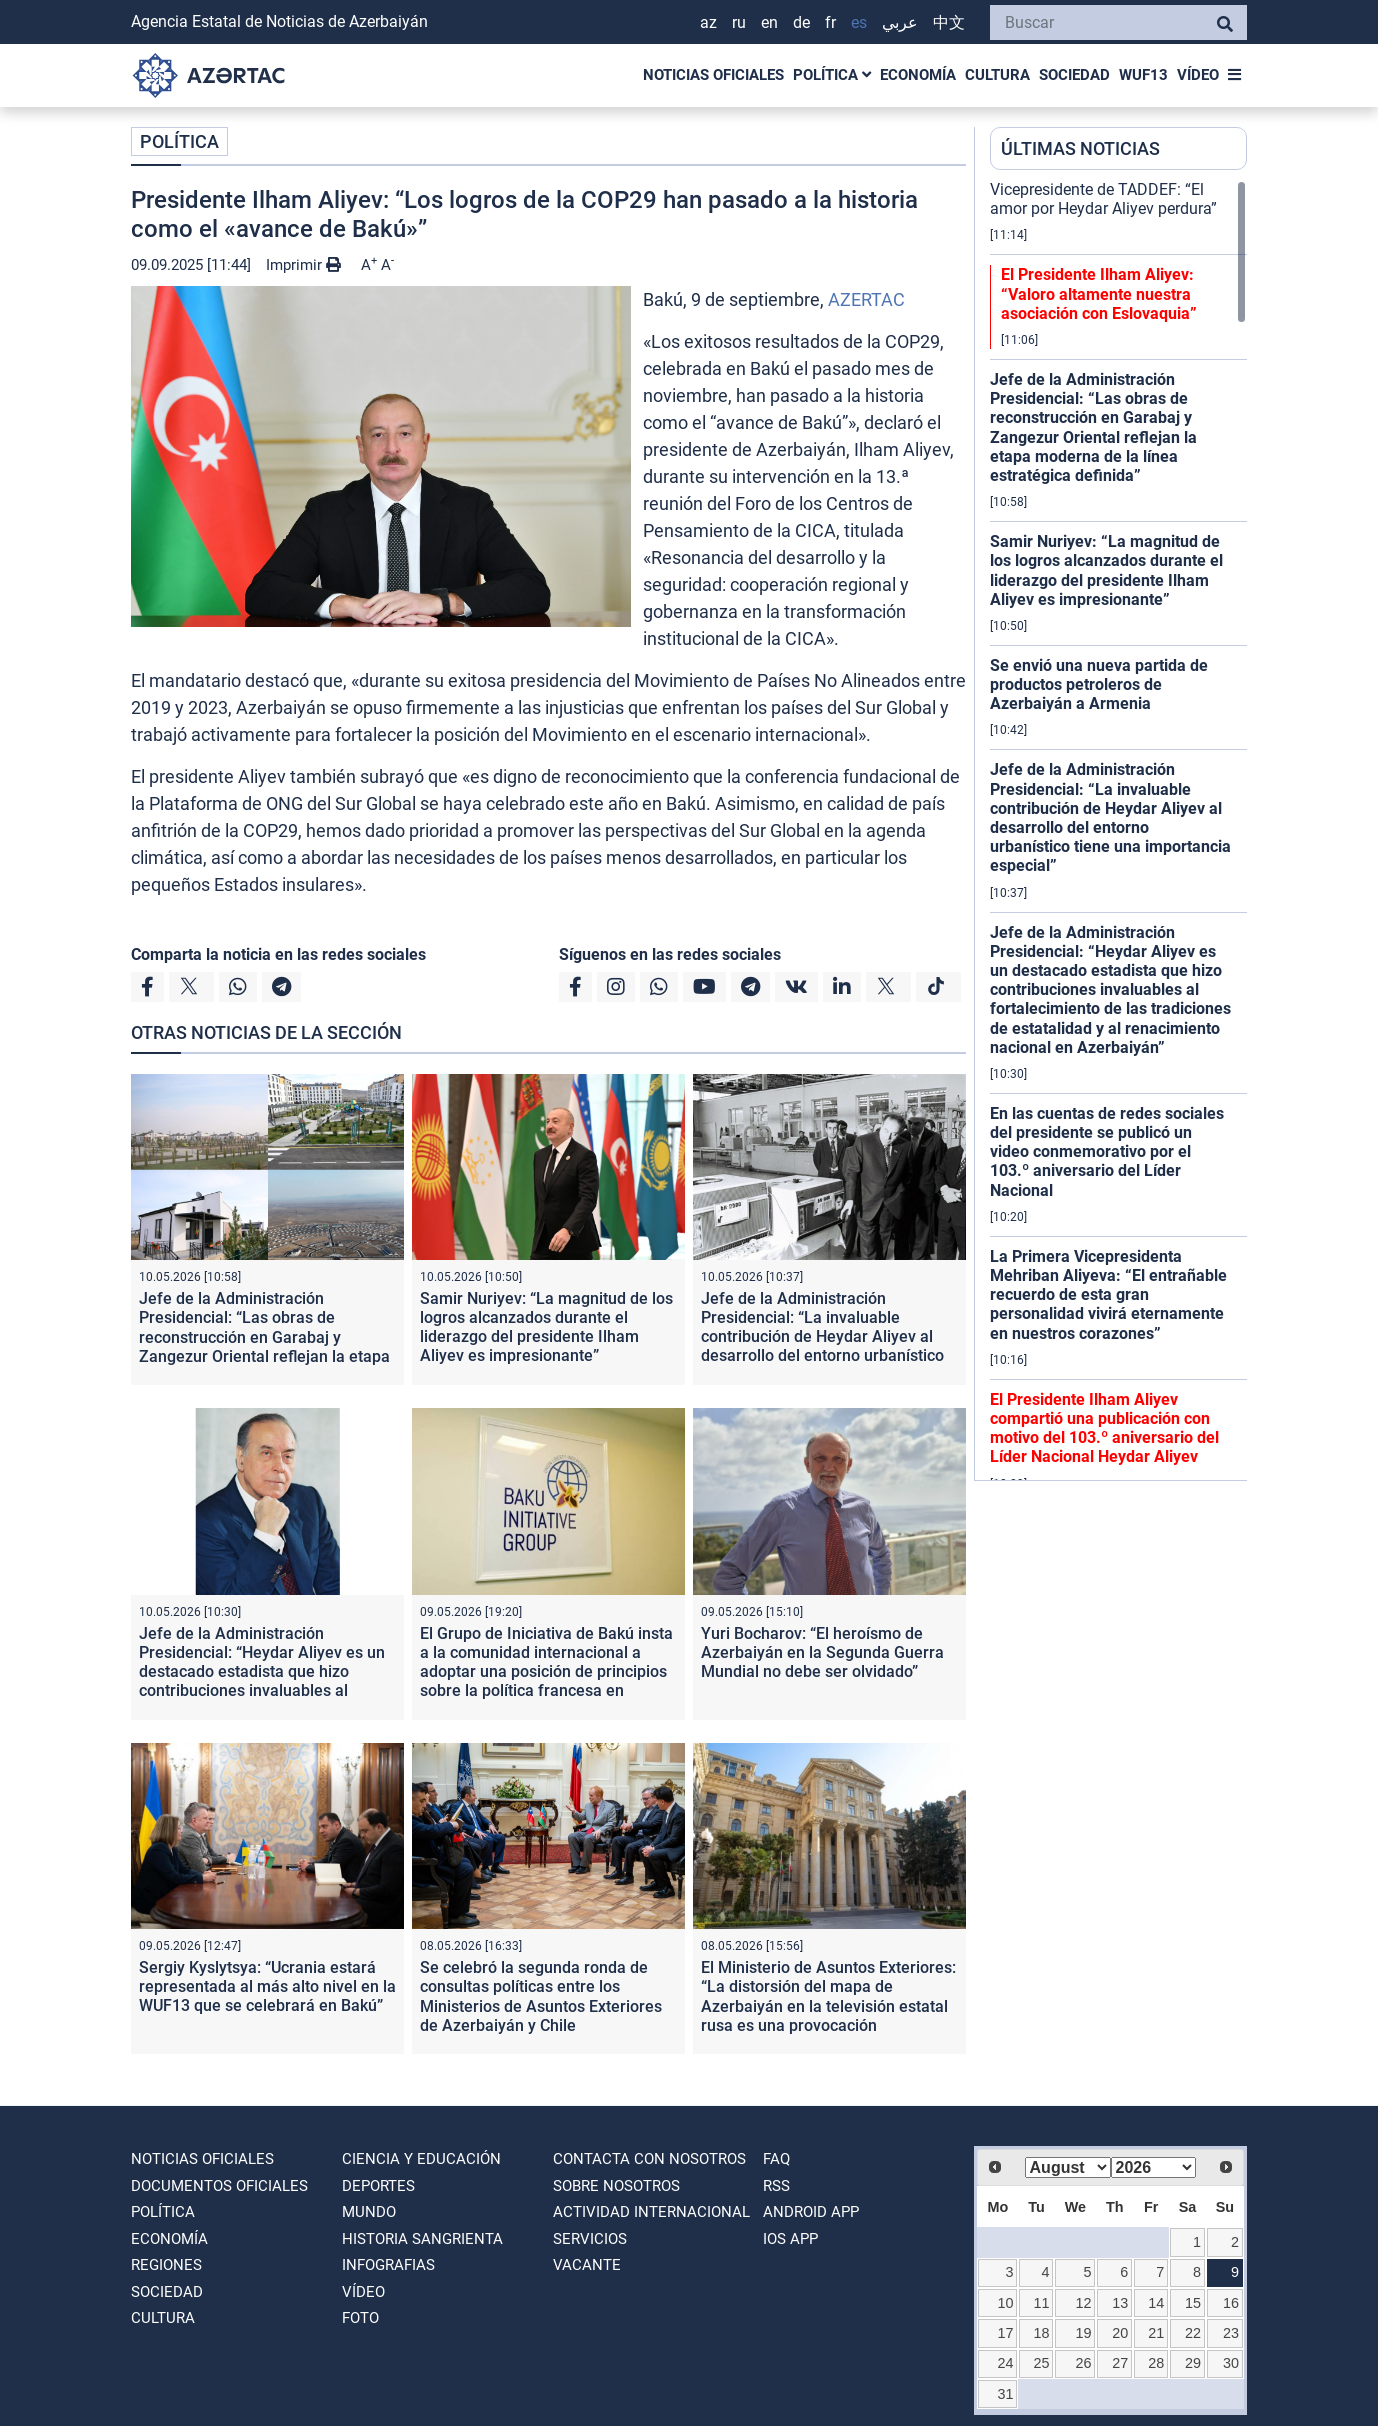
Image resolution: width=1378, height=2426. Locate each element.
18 (1042, 2333)
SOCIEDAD (1074, 75)
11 (1042, 2303)
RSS (776, 2186)
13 (1120, 2303)
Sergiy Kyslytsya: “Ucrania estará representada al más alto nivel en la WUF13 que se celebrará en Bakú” (267, 1986)
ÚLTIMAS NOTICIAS (1080, 148)
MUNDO (369, 2212)
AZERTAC (866, 299)
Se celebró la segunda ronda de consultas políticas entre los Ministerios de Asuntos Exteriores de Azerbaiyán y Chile (541, 1996)
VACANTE (587, 2265)
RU (739, 22)
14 (1156, 2303)
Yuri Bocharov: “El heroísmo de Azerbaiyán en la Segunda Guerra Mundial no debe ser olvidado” (822, 1652)
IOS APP (790, 2239)
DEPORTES (378, 2186)
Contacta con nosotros (649, 2159)
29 (1193, 2363)
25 (1042, 2363)
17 (1005, 2333)
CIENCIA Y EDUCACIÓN (421, 2159)
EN (769, 22)
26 (1084, 2363)
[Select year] (1154, 2167)
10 (1005, 2303)
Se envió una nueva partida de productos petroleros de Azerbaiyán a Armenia (1099, 684)
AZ (708, 22)
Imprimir (303, 265)
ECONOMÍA (918, 75)
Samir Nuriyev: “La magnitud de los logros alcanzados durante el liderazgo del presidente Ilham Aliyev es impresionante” (546, 1327)
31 (1005, 2394)
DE (801, 22)
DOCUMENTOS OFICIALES (219, 2186)
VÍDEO (1198, 75)
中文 (949, 22)
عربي (900, 22)
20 (1120, 2333)
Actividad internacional (651, 2212)
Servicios (590, 2239)
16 (1231, 2303)
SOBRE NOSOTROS (616, 2186)
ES (859, 22)
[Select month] (1068, 2167)
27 (1120, 2363)
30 (1231, 2363)
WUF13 (1143, 75)
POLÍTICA (832, 75)
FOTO (360, 2318)
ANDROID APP (811, 2212)
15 (1193, 2303)
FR (830, 22)
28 (1156, 2363)
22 (1193, 2333)
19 (1084, 2333)
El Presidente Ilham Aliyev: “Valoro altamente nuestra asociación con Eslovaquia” (1099, 293)
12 (1084, 2303)
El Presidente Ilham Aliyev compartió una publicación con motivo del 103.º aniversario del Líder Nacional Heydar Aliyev (1104, 1428)
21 (1156, 2333)
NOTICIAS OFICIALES (713, 75)
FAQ (776, 2159)
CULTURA (997, 75)
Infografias (388, 2265)
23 (1231, 2333)
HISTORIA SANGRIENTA (422, 2239)
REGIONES (166, 2265)
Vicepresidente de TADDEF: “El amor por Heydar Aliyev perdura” (1103, 199)
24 (1005, 2363)
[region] (1118, 830)
